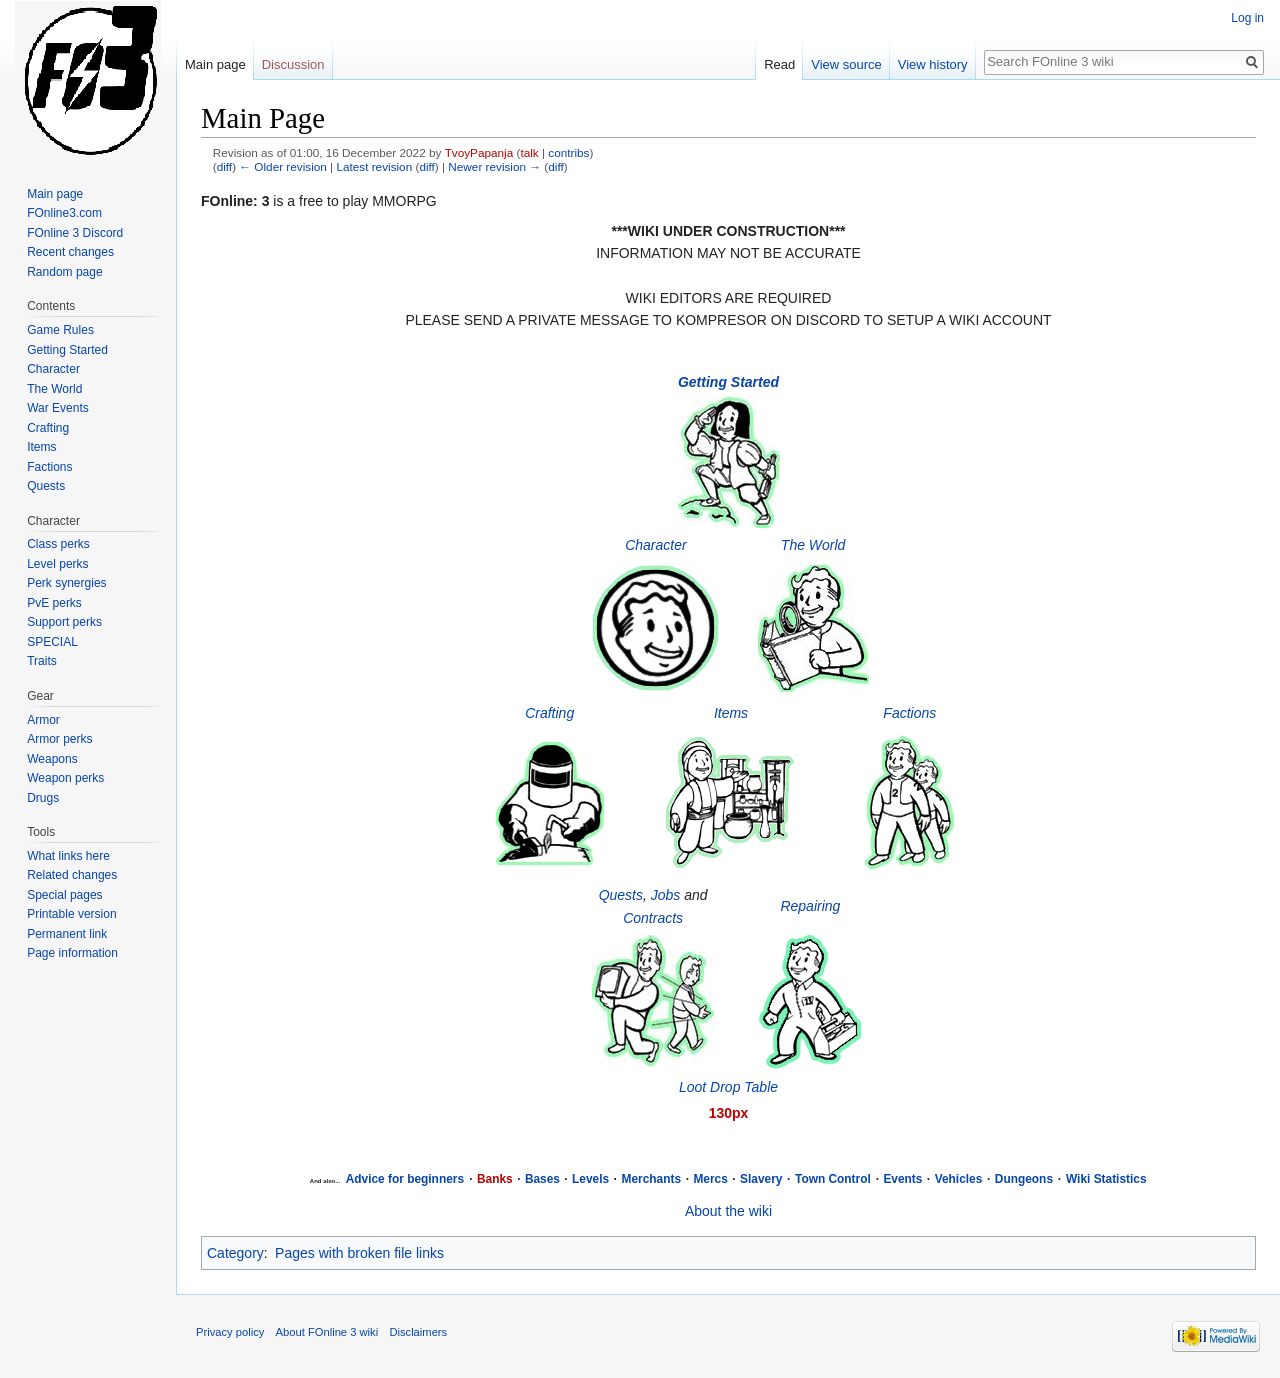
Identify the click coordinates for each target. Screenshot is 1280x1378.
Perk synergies (66, 583)
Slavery (761, 1179)
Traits (42, 661)
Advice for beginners (405, 1179)
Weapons (52, 759)
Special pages (64, 895)
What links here (68, 856)
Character (655, 545)
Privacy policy (230, 1332)
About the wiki (728, 1211)
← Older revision (283, 166)
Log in (1247, 18)
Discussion (293, 64)
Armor (43, 720)
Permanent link (67, 934)
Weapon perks (65, 778)
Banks (495, 1179)
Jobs (666, 895)
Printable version (71, 914)
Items (731, 713)
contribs (568, 152)
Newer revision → (494, 166)
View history (933, 64)
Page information (72, 953)
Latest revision (374, 166)
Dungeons (1024, 1179)
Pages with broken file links (359, 1253)
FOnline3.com (64, 213)
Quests (621, 895)
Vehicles (959, 1179)
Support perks (64, 622)
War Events (58, 408)
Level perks (57, 564)
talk (529, 152)
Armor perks (59, 739)
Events (902, 1179)
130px (729, 1113)
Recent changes (70, 252)
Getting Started (67, 350)
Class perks (58, 544)
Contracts (653, 918)
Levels (590, 1179)
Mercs (710, 1179)
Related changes (72, 875)
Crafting (549, 713)
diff (224, 166)
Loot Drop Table (728, 1087)
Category (235, 1253)
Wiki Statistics (1106, 1179)
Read (779, 64)
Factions (909, 713)
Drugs (43, 798)
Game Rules (60, 330)
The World (813, 545)
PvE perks (54, 603)
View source (846, 64)
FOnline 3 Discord (75, 233)
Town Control (833, 1179)
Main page (215, 64)
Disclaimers (418, 1332)
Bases (542, 1179)
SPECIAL (52, 642)
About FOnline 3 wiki (327, 1332)
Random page (64, 272)
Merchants (651, 1179)
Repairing (810, 906)
